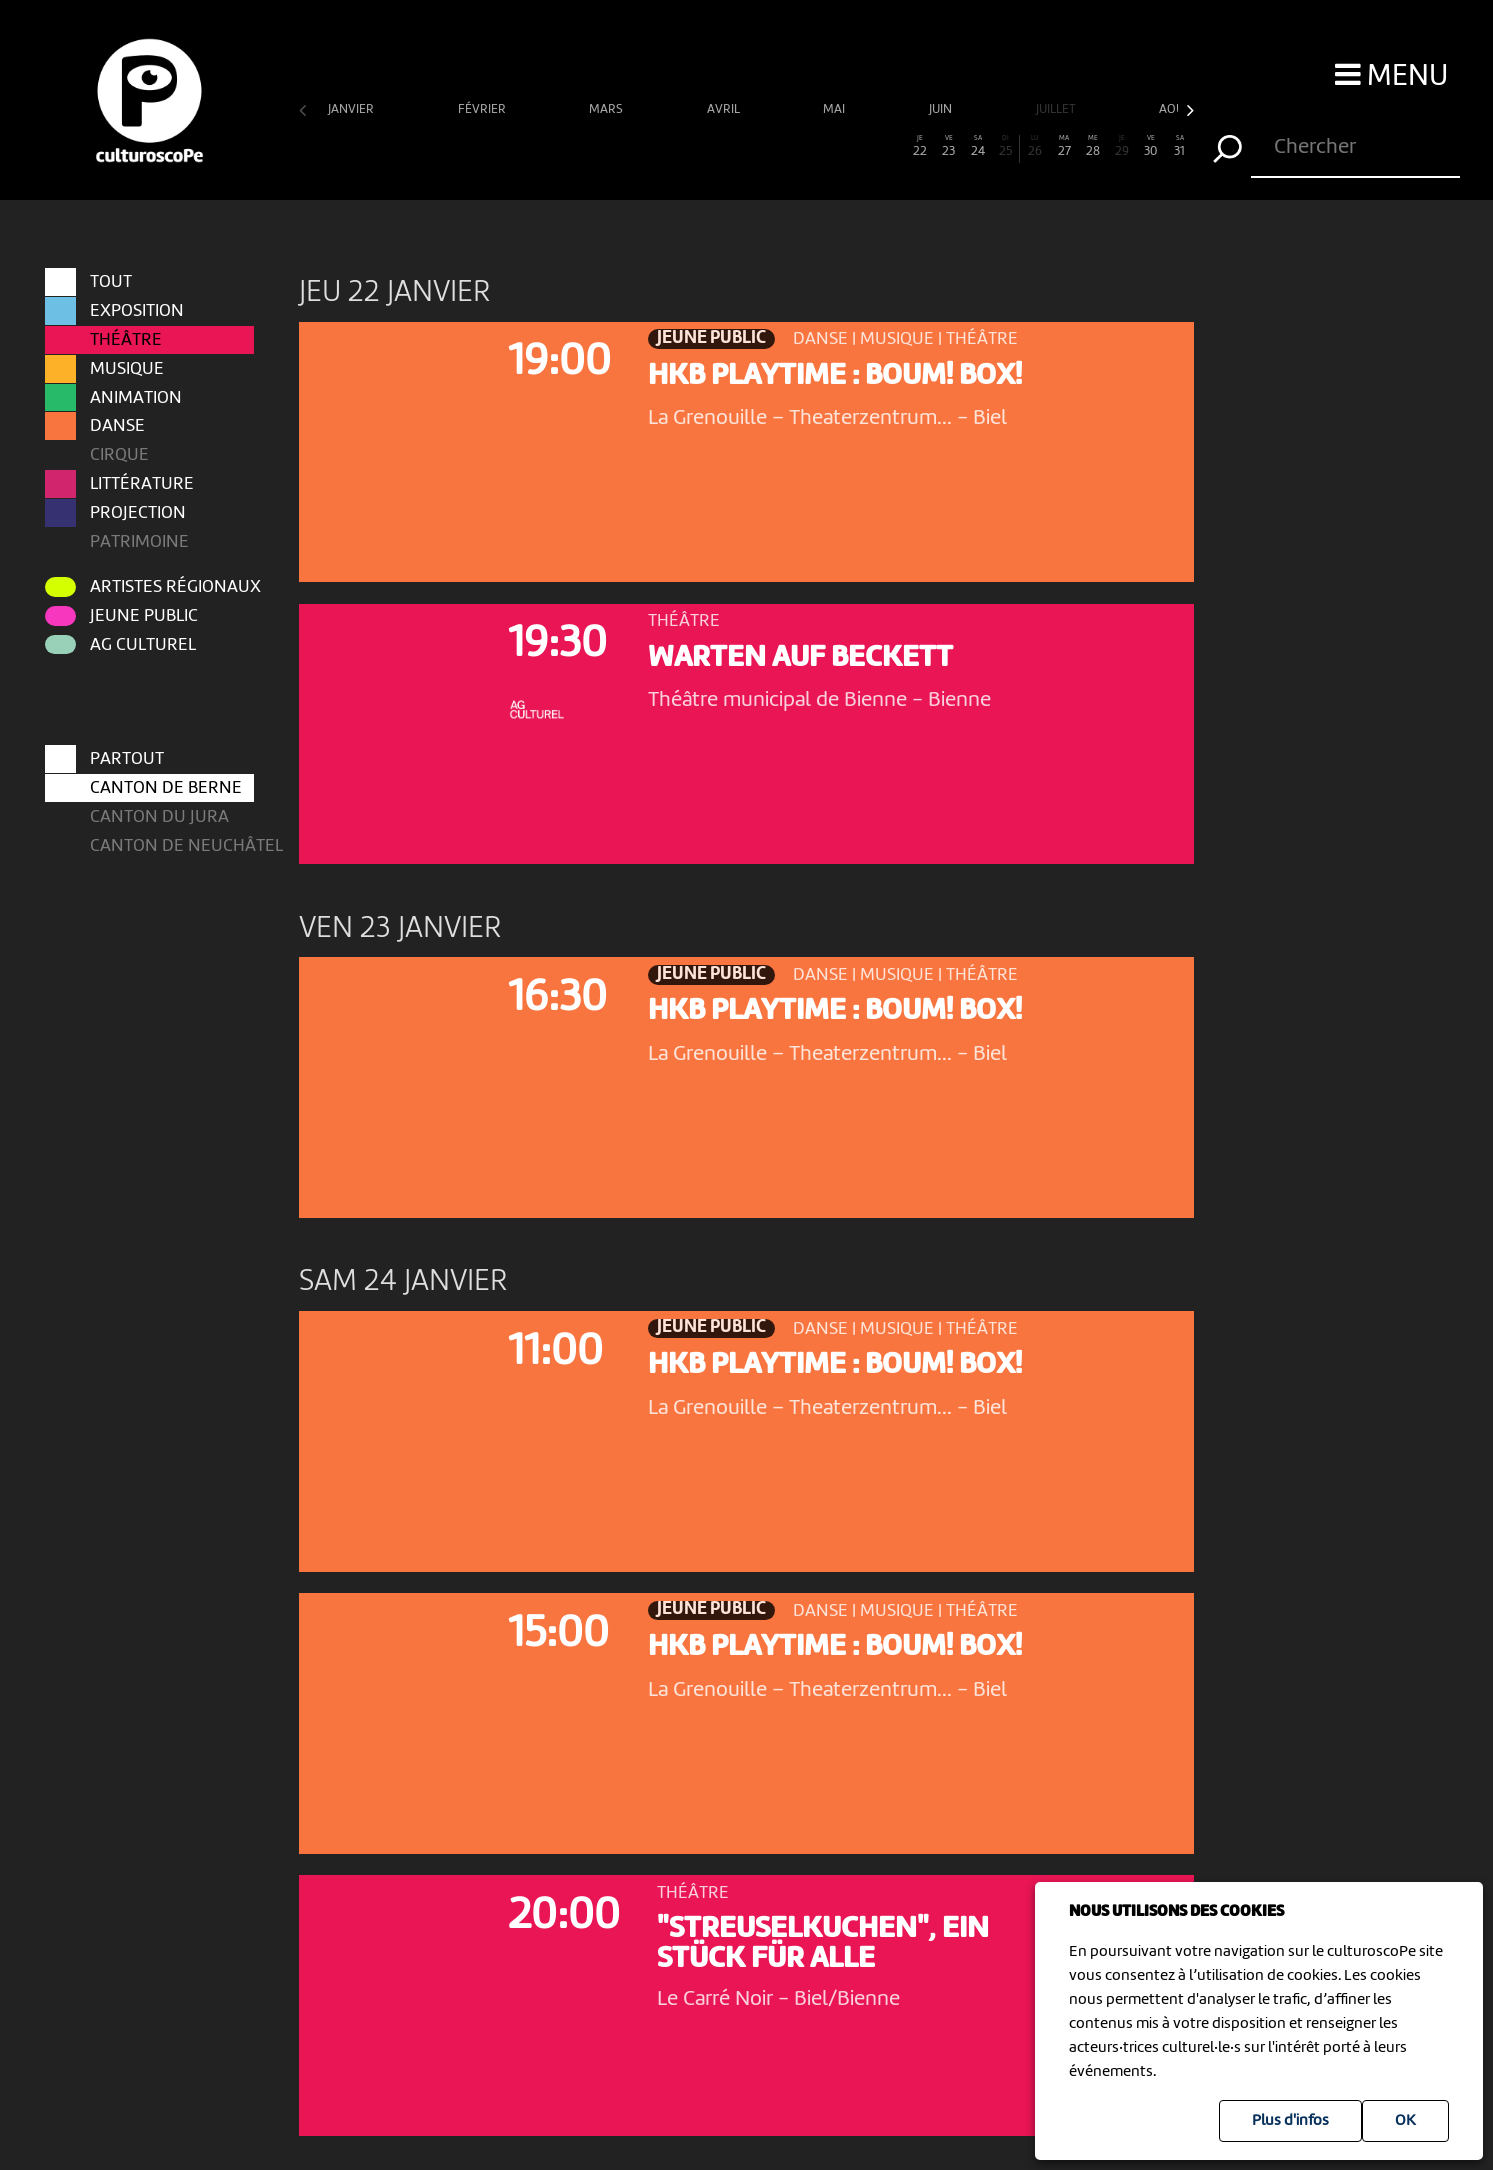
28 (1093, 146)
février (483, 109)
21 (890, 146)
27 (1064, 146)
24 (977, 146)
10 (573, 146)
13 (659, 146)
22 (919, 146)
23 (948, 146)
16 (746, 146)
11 (602, 146)
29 (1122, 146)
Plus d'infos (1290, 2121)
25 (1006, 146)
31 (1179, 146)
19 (833, 146)
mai (835, 109)
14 (688, 146)
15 (717, 146)
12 (630, 146)
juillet (1057, 109)
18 (804, 146)
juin (942, 109)
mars (607, 109)
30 (1150, 146)
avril (725, 109)
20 (862, 146)
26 (1035, 146)
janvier (352, 109)
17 (775, 146)
